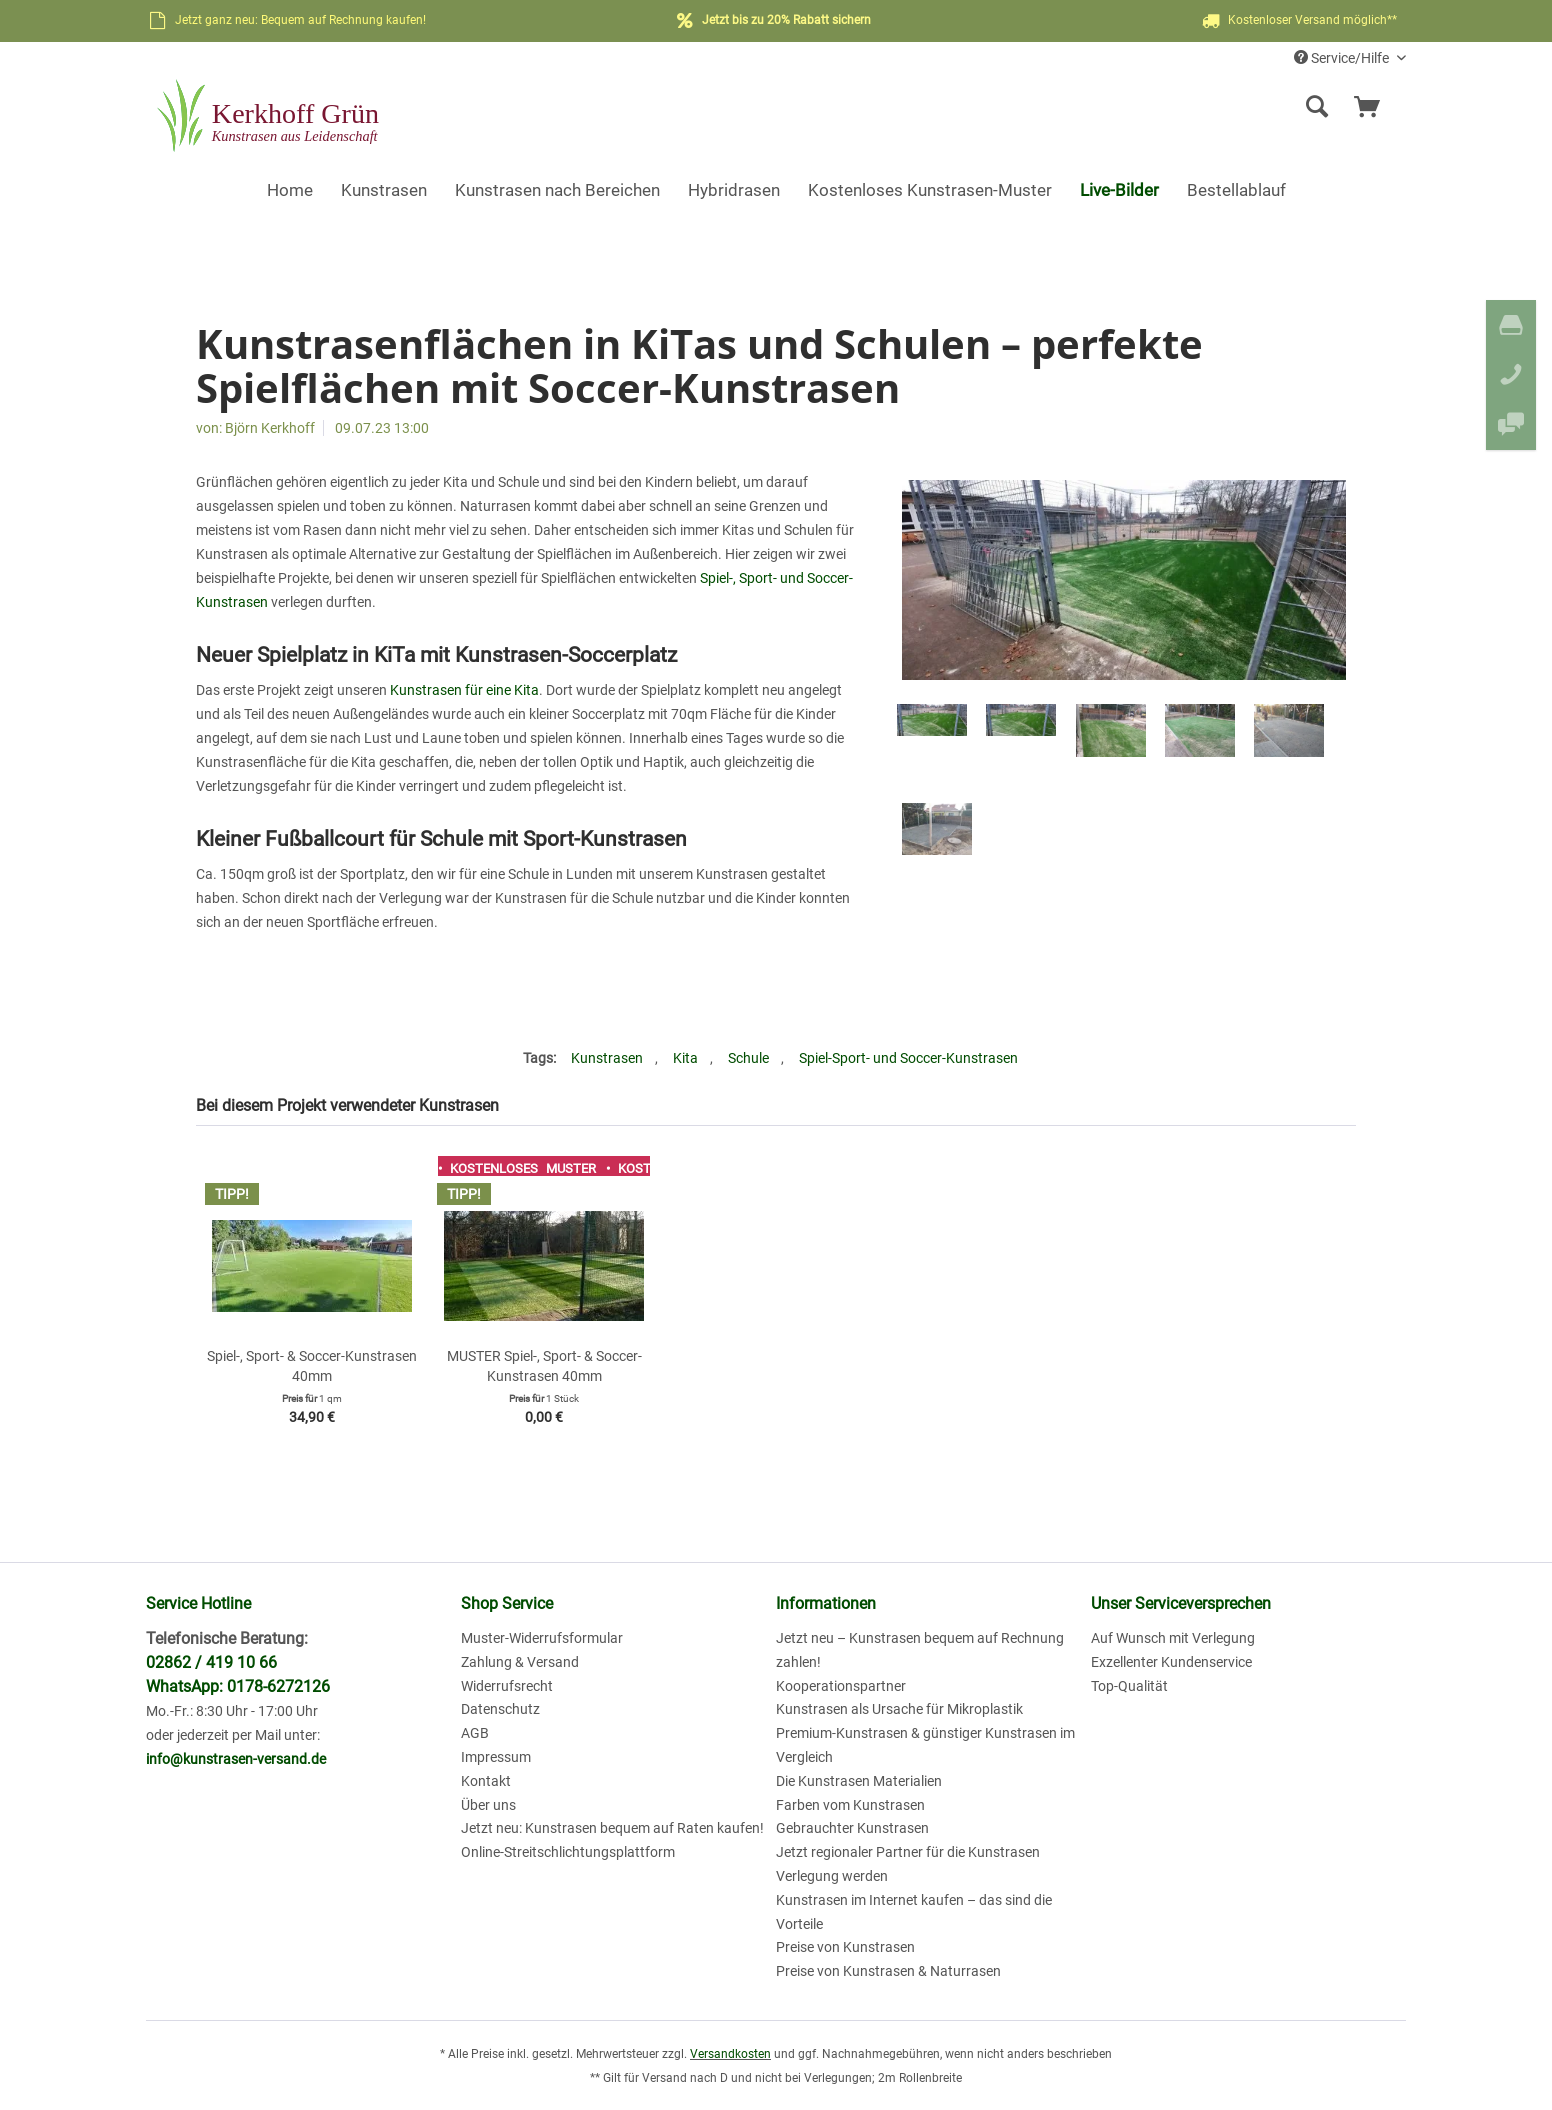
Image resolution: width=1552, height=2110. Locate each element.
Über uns (488, 1805)
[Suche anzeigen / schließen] (1317, 107)
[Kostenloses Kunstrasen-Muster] (930, 190)
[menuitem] (1161, 107)
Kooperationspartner (841, 1686)
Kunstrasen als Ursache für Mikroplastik (899, 1709)
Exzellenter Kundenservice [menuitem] (1171, 1662)
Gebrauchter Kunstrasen (852, 1828)
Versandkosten (730, 2054)
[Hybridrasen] (734, 190)
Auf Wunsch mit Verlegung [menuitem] (1173, 1638)
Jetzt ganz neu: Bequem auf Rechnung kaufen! (300, 20)
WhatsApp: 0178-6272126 (238, 1686)
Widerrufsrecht (507, 1686)
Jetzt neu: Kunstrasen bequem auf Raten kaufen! (612, 1828)
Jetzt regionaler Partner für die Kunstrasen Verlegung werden (908, 1864)
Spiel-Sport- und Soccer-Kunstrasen (908, 1058)
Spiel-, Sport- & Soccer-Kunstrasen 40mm (312, 1366)
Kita (685, 1058)
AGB (475, 1733)
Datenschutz (500, 1709)
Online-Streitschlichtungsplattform (568, 1852)
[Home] (290, 190)
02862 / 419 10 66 (211, 1662)
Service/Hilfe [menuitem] (1343, 58)
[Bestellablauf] (1236, 190)
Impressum (496, 1757)
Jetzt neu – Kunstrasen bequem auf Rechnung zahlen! (920, 1650)
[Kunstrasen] (384, 190)
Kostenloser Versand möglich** (1298, 21)
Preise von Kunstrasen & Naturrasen (888, 1971)
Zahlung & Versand (520, 1662)
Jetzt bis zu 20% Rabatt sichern (786, 20)
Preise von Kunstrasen (845, 1947)
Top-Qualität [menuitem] (1129, 1686)
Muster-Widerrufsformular (542, 1638)
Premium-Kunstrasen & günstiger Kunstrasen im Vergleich (925, 1745)
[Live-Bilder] (1119, 190)
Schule (748, 1058)
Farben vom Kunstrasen (850, 1805)
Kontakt (486, 1781)
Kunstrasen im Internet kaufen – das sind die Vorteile (914, 1912)
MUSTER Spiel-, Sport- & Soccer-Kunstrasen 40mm (544, 1366)
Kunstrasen (607, 1058)
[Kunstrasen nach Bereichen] (557, 190)
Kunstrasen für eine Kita (464, 690)
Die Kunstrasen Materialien (859, 1781)
